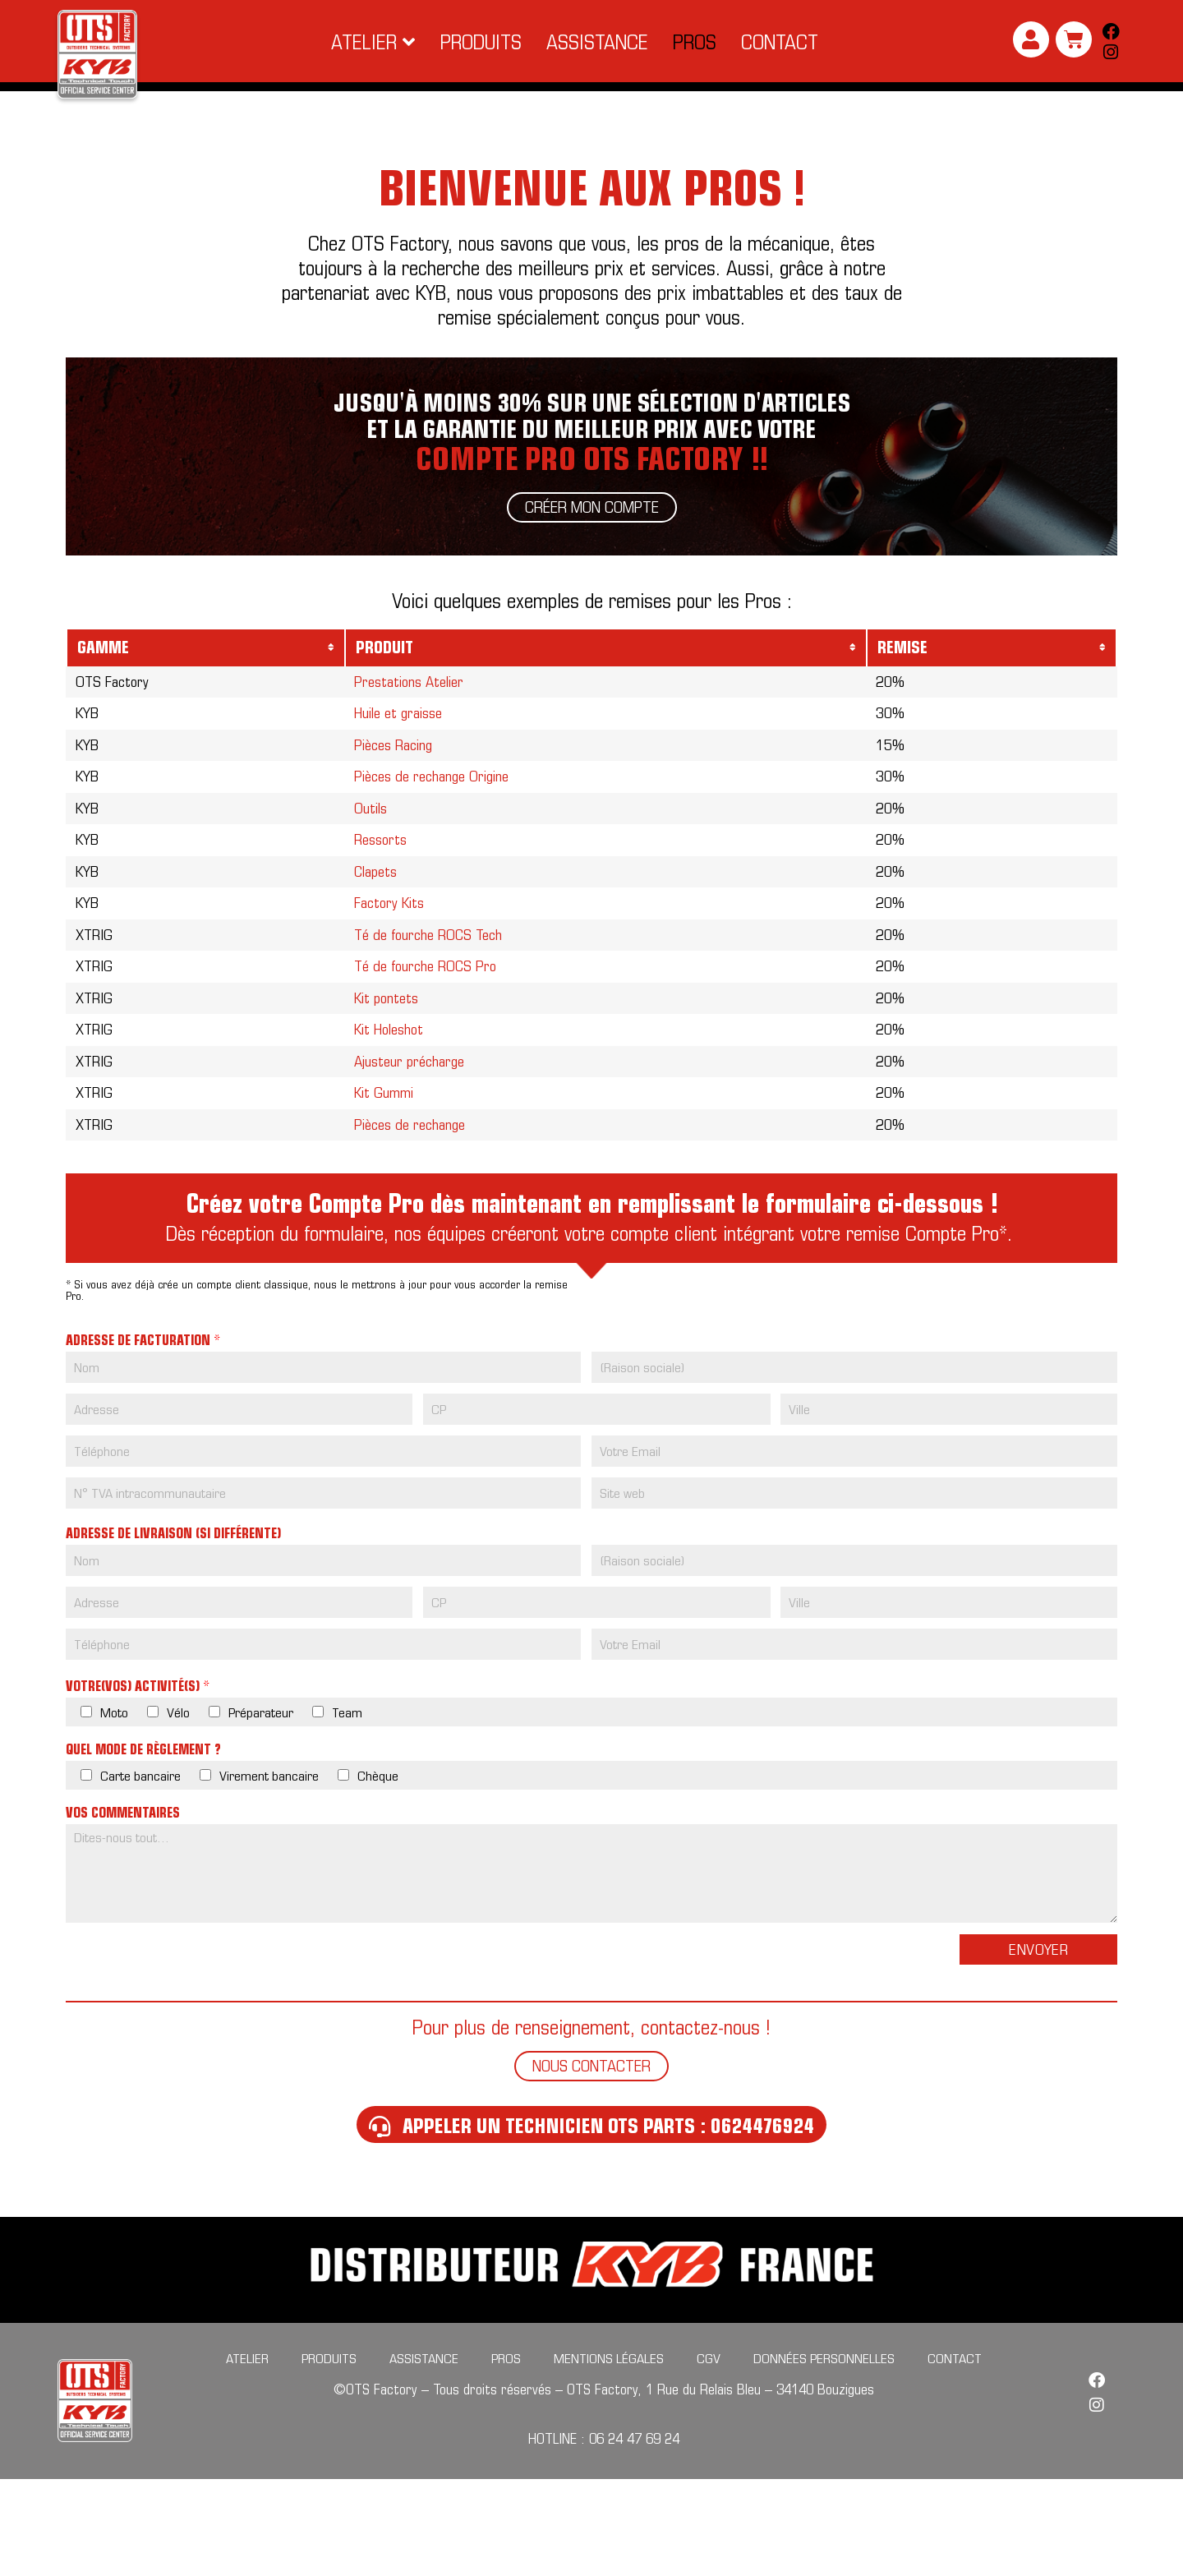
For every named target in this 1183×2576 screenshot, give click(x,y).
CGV (708, 2455)
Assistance (423, 2455)
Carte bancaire (140, 1871)
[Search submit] (1106, 98)
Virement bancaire (269, 1871)
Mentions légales (609, 2455)
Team (347, 1808)
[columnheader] (206, 671)
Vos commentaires (123, 1909)
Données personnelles (824, 2455)
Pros (506, 2455)
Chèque (377, 1871)
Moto (114, 1808)
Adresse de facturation (143, 1437)
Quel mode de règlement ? (143, 1846)
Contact (955, 2455)
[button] (373, 42)
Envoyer (1038, 2045)
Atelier (247, 2455)
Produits (329, 2455)
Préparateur (260, 1808)
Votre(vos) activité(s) (137, 1782)
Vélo (178, 1808)
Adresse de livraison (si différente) (173, 1630)
